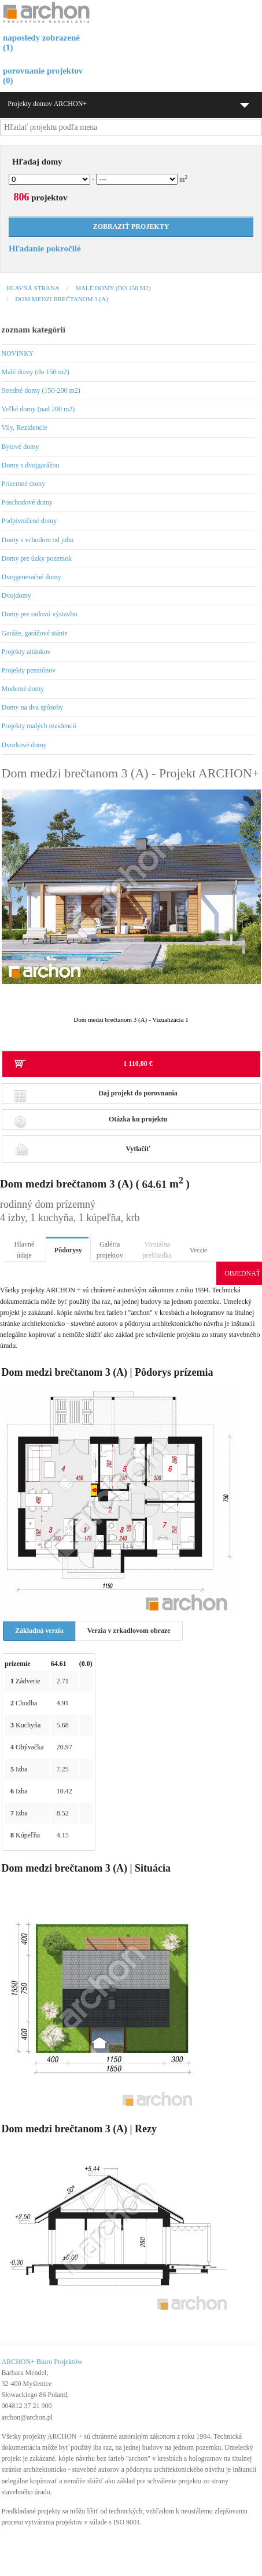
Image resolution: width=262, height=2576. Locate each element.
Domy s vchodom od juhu (38, 540)
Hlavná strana (33, 287)
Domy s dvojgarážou (31, 465)
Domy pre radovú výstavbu (40, 614)
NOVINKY (18, 353)
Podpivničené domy (29, 521)
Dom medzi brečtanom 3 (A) (61, 298)
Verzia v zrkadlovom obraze (129, 1631)
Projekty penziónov (29, 670)
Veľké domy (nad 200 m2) (38, 409)
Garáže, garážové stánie (35, 633)
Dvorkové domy (24, 745)
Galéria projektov (110, 1249)
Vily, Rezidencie (24, 427)
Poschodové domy (27, 502)
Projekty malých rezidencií (39, 726)
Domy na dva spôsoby (33, 707)
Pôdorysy (68, 1250)
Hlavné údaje (24, 1249)
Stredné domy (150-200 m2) (41, 390)
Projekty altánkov (26, 652)
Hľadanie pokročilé (45, 248)
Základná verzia (39, 1631)
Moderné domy (23, 689)
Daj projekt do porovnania (96, 1096)
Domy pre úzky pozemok (37, 558)
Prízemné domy (24, 484)
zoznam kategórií (33, 329)
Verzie (199, 1250)
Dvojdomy (16, 595)
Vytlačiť (82, 1149)
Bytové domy (20, 447)
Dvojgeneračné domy (31, 577)
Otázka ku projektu (91, 1122)
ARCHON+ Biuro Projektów (42, 2362)
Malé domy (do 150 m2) (112, 287)
